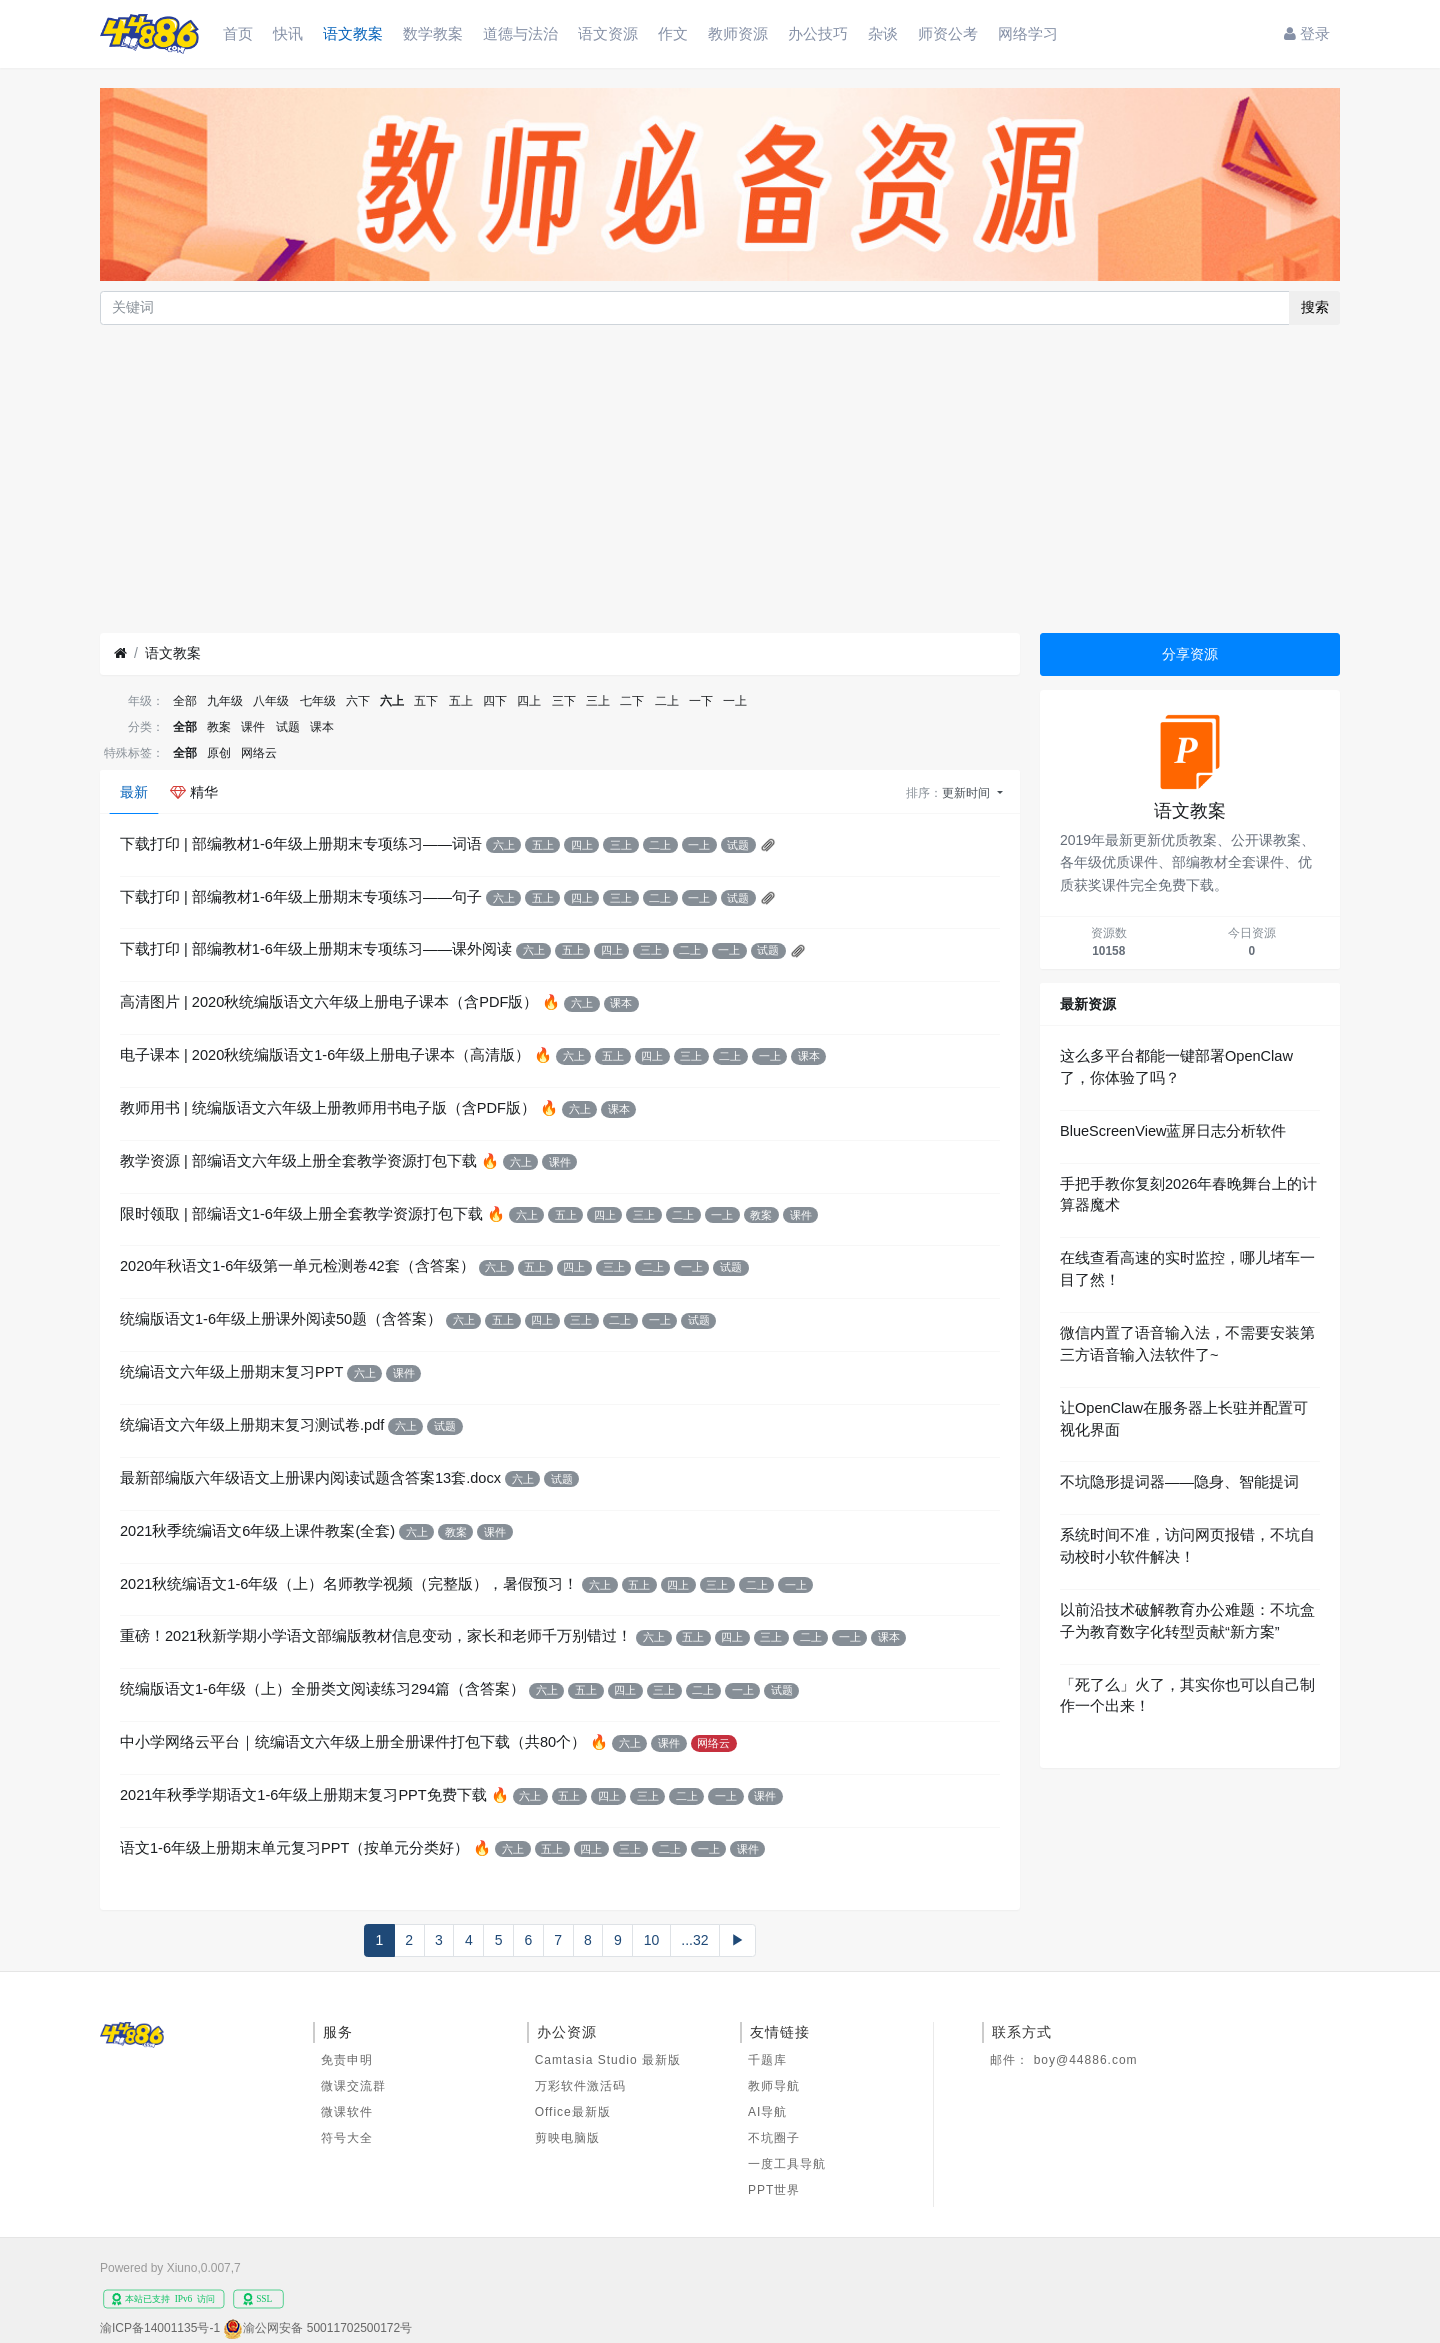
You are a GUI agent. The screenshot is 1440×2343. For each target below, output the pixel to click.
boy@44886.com (1086, 2060)
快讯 (288, 33)
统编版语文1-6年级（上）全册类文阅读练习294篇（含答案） (322, 1689)
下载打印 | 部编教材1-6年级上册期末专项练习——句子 (301, 897)
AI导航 (767, 2112)
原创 (219, 753)
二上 (667, 701)
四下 (495, 701)
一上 (735, 701)
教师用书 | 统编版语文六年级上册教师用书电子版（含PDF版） (328, 1108)
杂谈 (883, 33)
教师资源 (738, 33)
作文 (673, 33)
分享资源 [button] (1190, 654)
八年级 (271, 701)
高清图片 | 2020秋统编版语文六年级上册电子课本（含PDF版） (329, 1002)
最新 (134, 792)
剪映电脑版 (567, 2138)
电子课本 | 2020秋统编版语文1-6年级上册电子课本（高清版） (325, 1055)
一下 (701, 701)
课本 (322, 727)
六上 (392, 701)
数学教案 (433, 33)
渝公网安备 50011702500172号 (327, 2328)
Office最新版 (573, 2112)
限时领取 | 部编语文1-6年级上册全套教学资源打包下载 (301, 1214)
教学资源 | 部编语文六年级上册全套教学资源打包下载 (298, 1161)
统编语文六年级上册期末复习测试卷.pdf (252, 1425)
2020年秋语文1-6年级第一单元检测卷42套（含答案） (297, 1266)
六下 (358, 701)
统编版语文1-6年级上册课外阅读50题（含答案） (281, 1319)
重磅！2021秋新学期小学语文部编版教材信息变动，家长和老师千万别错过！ (376, 1636)
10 (652, 1940)
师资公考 (948, 33)
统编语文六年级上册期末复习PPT (231, 1372)
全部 (185, 701)
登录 (1307, 33)
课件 (253, 727)
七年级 (318, 701)
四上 (529, 701)
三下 (564, 701)
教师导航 (774, 2086)
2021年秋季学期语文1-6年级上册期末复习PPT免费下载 (303, 1795)
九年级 (225, 701)
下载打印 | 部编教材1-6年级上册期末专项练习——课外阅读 (316, 949)
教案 (219, 727)
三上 (598, 701)
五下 (426, 701)
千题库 (767, 2060)
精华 (194, 792)
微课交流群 (353, 2086)
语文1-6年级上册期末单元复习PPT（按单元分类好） (294, 1848)
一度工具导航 (787, 2164)
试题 (288, 727)
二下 (632, 701)
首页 (238, 33)
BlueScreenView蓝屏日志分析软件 (1173, 1131)
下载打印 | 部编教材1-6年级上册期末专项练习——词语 (301, 844)
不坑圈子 (774, 2138)
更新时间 (967, 793)
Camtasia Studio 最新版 (608, 2060)
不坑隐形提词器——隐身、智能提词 (1179, 1482)
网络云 (259, 753)
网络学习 (1028, 33)
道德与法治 (520, 33)
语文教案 (353, 33)
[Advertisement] (720, 479)
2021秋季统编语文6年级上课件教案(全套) (257, 1531)
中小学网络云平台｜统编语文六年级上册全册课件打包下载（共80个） (353, 1742)
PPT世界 (774, 2190)
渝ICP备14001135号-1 (160, 2328)
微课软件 (347, 2112)
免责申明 (347, 2060)
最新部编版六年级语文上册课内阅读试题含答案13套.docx (310, 1478)
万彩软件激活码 (580, 2086)
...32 (694, 1940)
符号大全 (347, 2138)
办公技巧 (818, 33)
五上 (461, 701)
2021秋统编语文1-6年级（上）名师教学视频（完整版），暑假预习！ (349, 1584)
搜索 (1315, 307)
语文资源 (608, 33)
